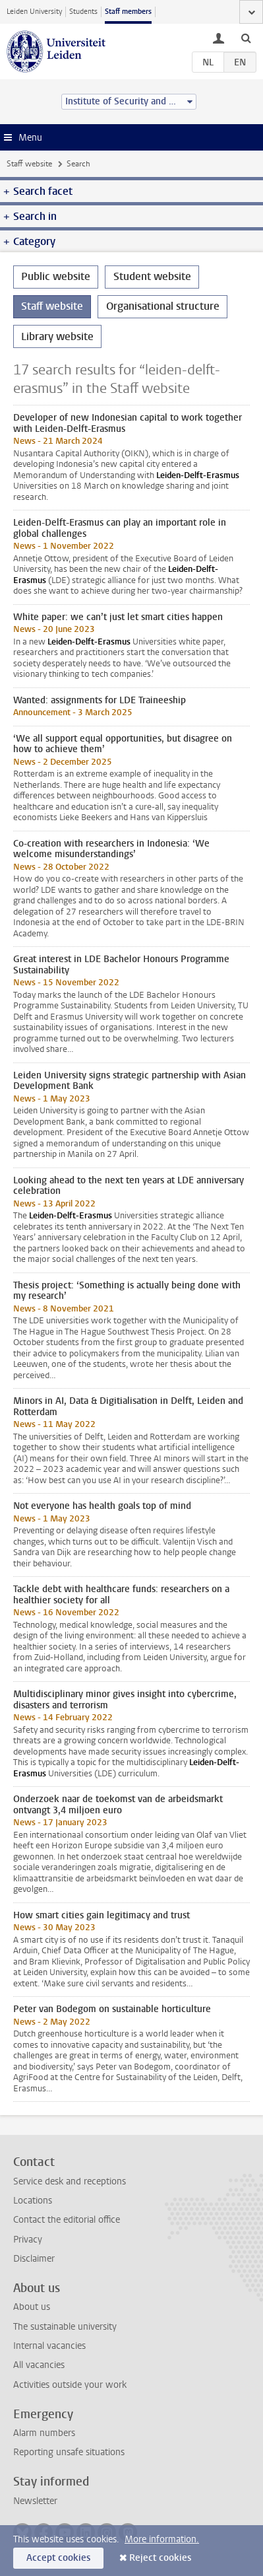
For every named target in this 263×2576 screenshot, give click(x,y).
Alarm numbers (44, 2433)
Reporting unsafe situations (69, 2452)
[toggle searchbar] (245, 37)
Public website (55, 276)
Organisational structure (162, 306)
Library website (57, 336)
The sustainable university (65, 2326)
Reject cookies (160, 2558)
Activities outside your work (70, 2385)
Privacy (27, 2239)
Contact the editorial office (66, 2219)
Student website (152, 276)
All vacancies (39, 2365)
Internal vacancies (49, 2346)
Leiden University (34, 12)
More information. (162, 2539)
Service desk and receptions (69, 2181)
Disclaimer (34, 2258)
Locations (32, 2200)
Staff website (29, 163)
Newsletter (35, 2501)
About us (31, 2307)
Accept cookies (58, 2558)
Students (83, 12)
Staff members (128, 12)
